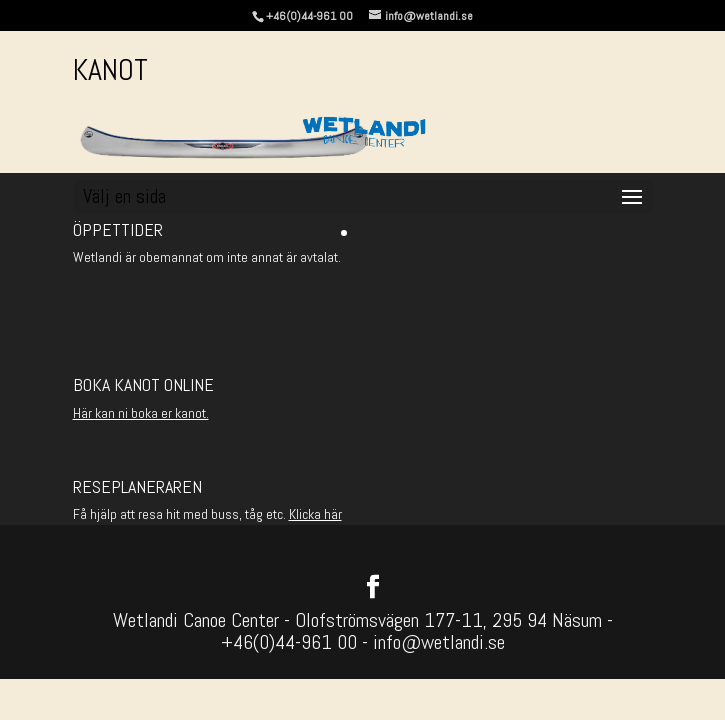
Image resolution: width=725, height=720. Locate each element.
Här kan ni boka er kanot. (141, 413)
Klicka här (315, 514)
